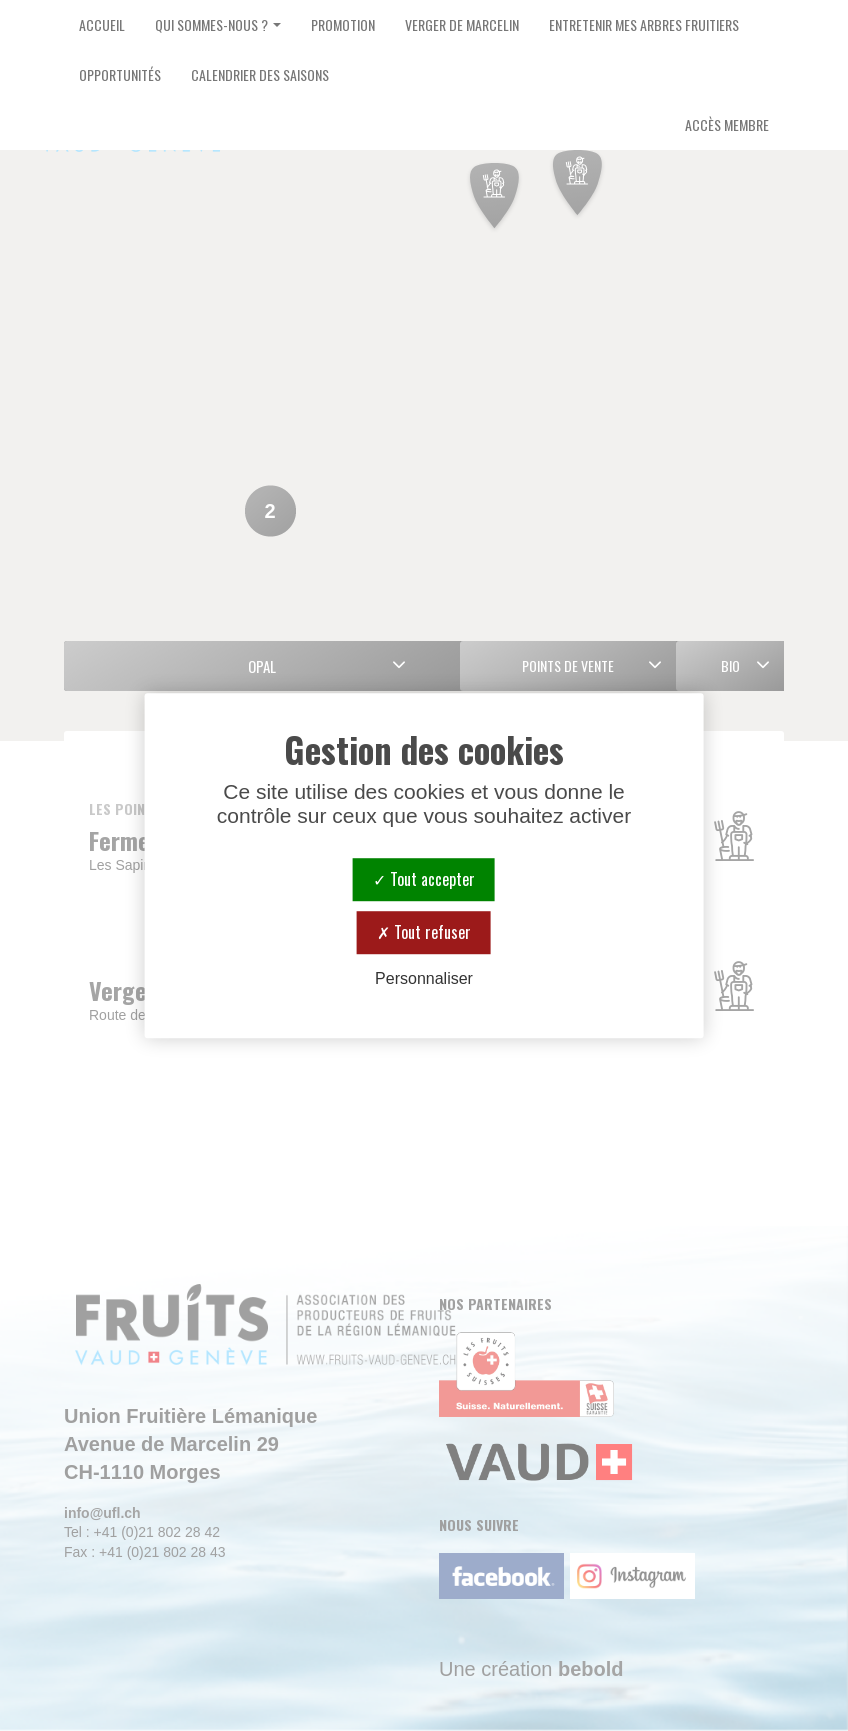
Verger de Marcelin (462, 24)
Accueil (102, 24)
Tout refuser (424, 932)
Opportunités (120, 74)
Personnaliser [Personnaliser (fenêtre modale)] (424, 978)
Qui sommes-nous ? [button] (218, 24)
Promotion (343, 24)
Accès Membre (727, 124)
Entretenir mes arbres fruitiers (644, 24)
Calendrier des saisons (260, 74)
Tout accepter (424, 879)
